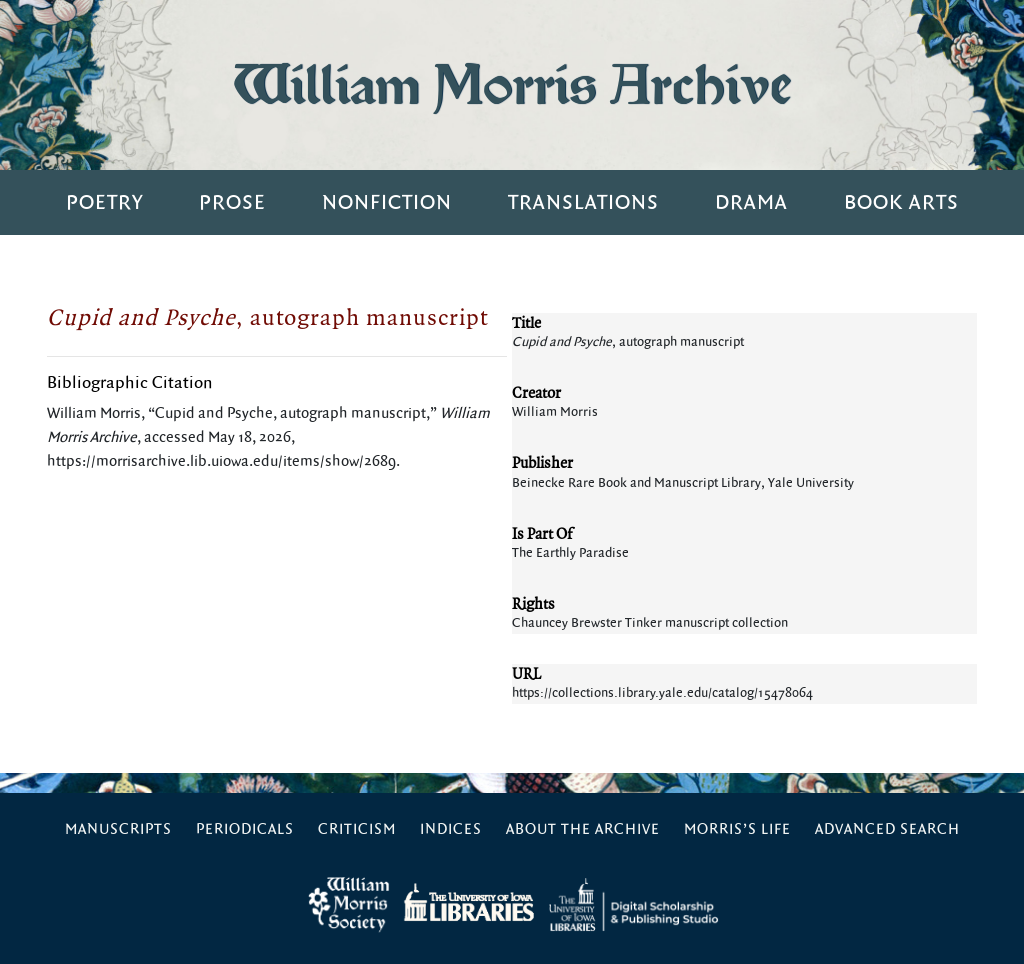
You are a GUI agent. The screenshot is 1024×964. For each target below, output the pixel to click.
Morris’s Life (737, 829)
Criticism (357, 829)
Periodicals (245, 829)
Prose (232, 202)
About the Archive (583, 829)
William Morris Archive (512, 84)
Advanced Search (887, 829)
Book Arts (901, 202)
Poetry (104, 202)
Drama (751, 202)
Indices (451, 829)
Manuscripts (118, 829)
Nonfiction (387, 202)
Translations (583, 202)
